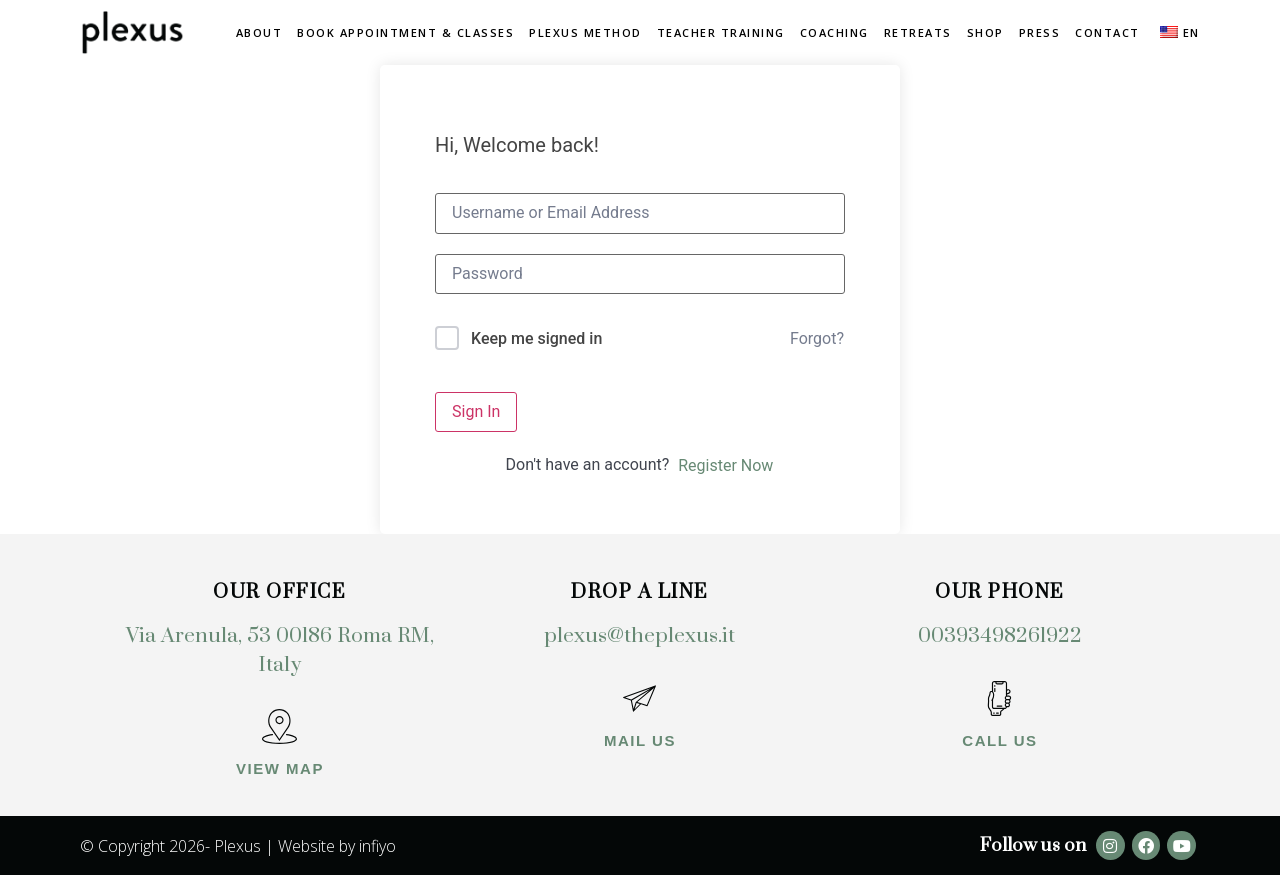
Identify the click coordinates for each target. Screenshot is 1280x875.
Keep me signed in (536, 338)
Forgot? (817, 338)
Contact (1107, 32)
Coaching (834, 32)
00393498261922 (1000, 636)
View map (280, 768)
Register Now (725, 465)
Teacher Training (721, 32)
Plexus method (585, 32)
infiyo (377, 846)
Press (1040, 32)
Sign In (476, 411)
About (259, 32)
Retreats (918, 32)
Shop (985, 32)
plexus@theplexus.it (639, 636)
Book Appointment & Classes (405, 32)
